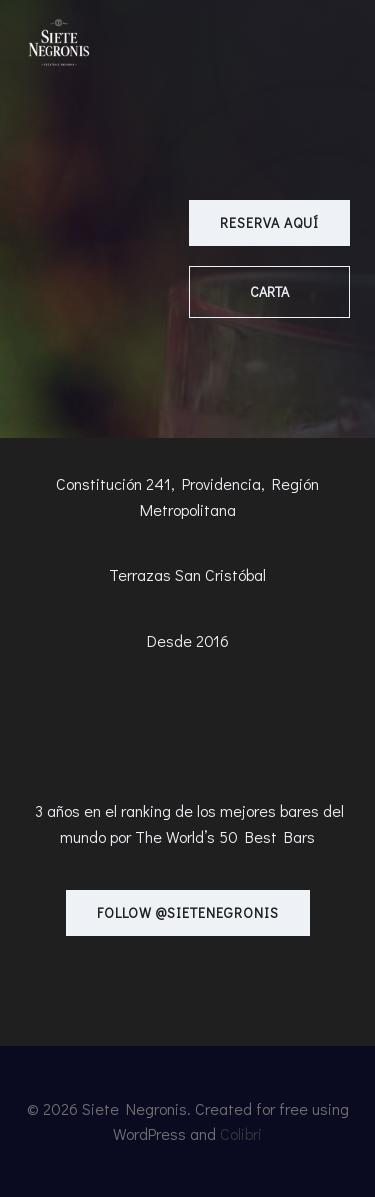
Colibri (241, 1133)
